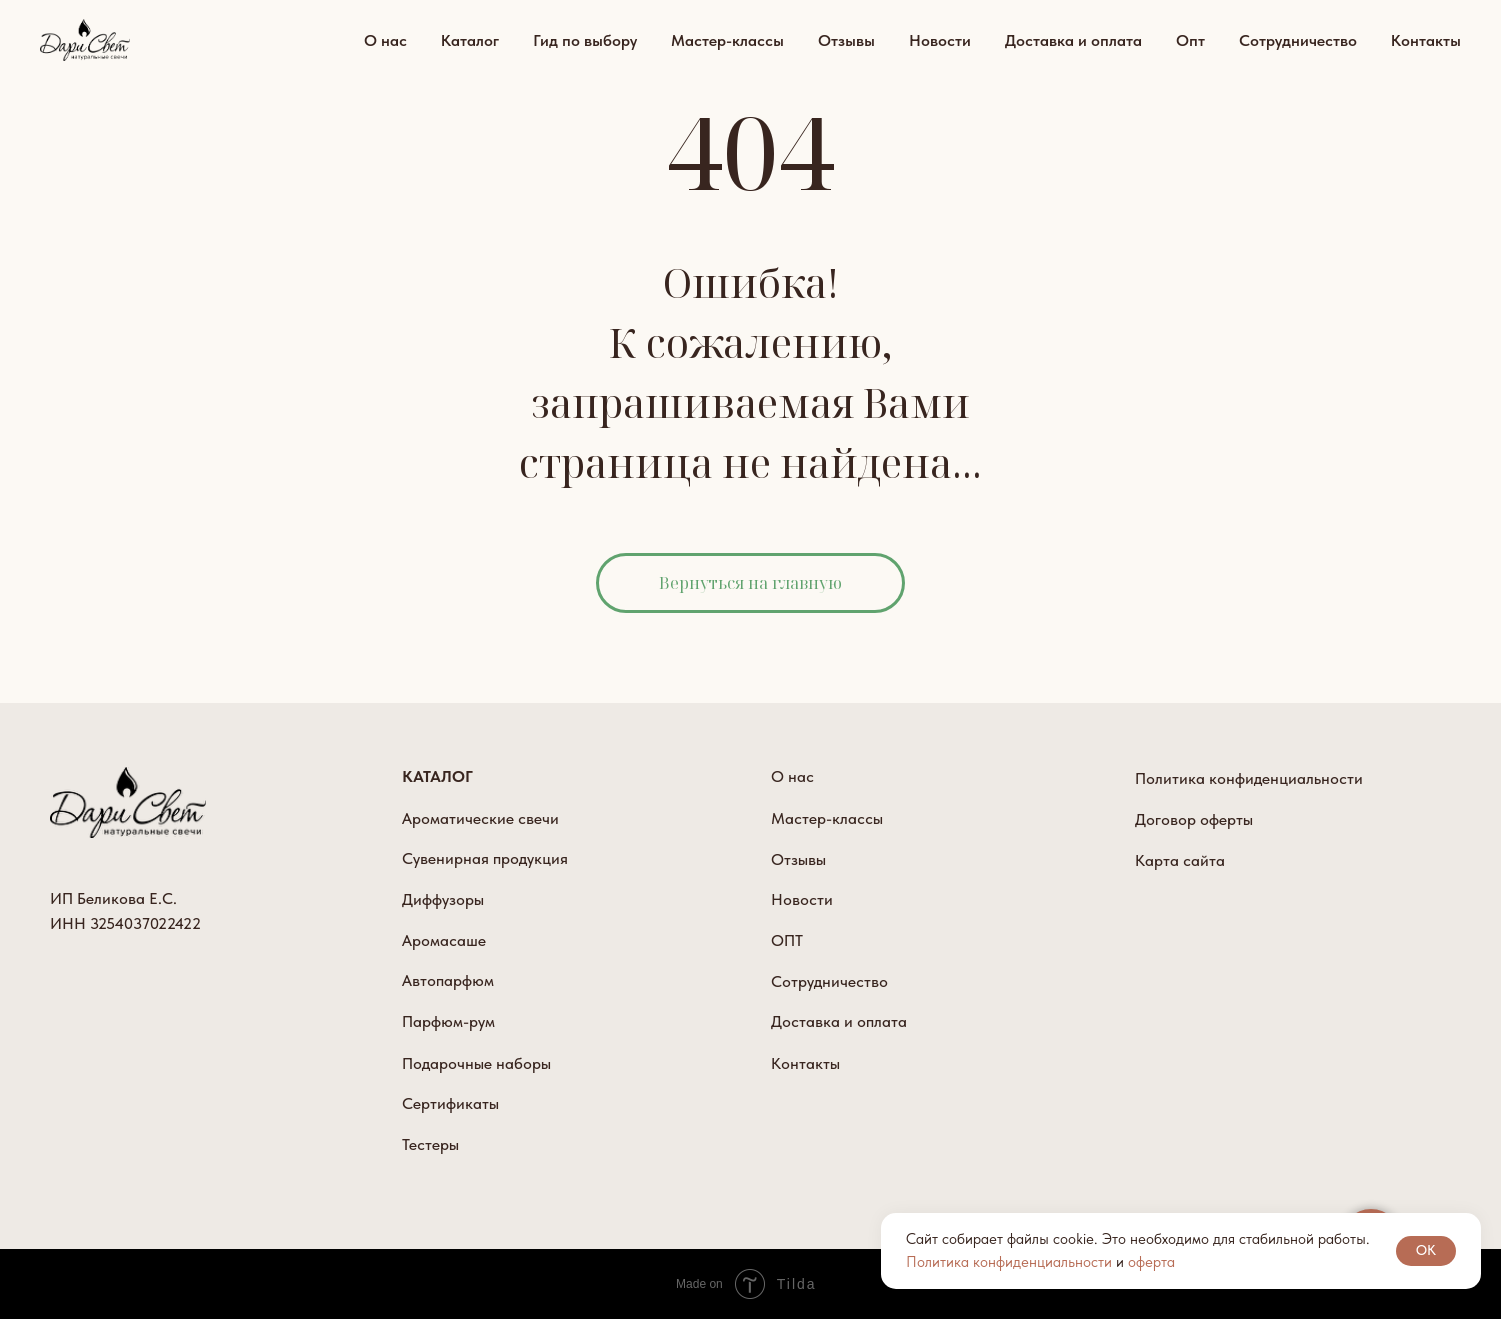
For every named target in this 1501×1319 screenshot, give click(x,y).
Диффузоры (443, 899)
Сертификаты (450, 1103)
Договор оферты (1194, 819)
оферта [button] (1151, 1262)
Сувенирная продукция (485, 858)
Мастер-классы (727, 40)
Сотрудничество (1298, 40)
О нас (385, 40)
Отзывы (846, 40)
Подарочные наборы (476, 1063)
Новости (940, 40)
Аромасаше (444, 940)
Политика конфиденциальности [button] (1009, 1262)
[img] (128, 802)
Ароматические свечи (480, 818)
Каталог (470, 40)
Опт (1190, 40)
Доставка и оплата (1073, 40)
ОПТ (787, 940)
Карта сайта (1180, 860)
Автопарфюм (448, 980)
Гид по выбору (585, 40)
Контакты (1426, 40)
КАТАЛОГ (437, 776)
